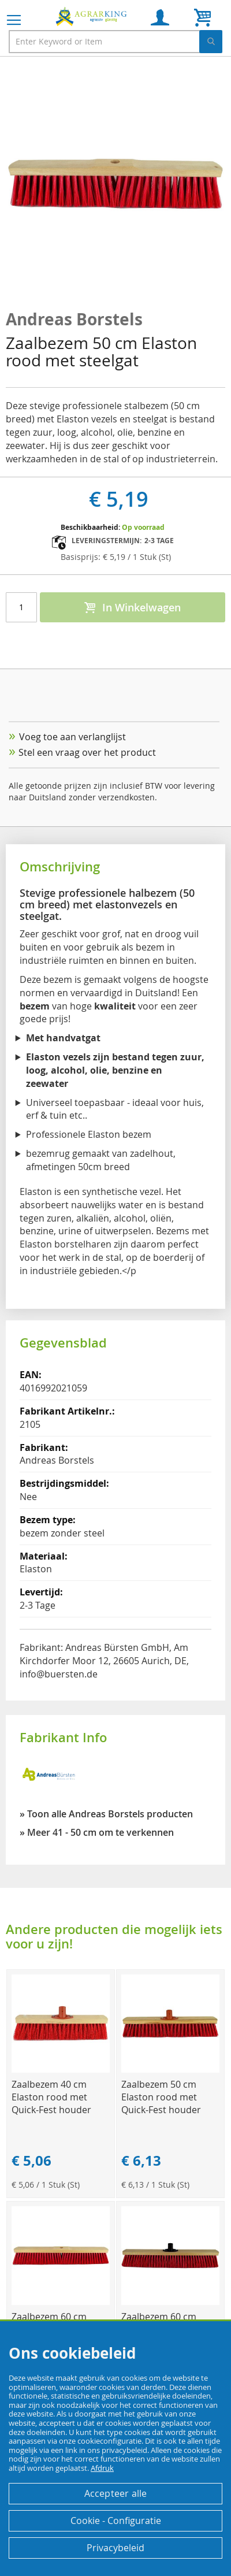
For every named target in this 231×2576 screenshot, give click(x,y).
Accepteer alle (115, 2493)
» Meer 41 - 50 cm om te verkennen (97, 1832)
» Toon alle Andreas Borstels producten (106, 1813)
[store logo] (92, 16)
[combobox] (115, 41)
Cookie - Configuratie (115, 2520)
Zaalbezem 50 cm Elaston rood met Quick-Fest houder (161, 2097)
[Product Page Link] (61, 2069)
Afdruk (102, 2468)
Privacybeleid (115, 2547)
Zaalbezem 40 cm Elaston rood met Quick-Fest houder (51, 2097)
